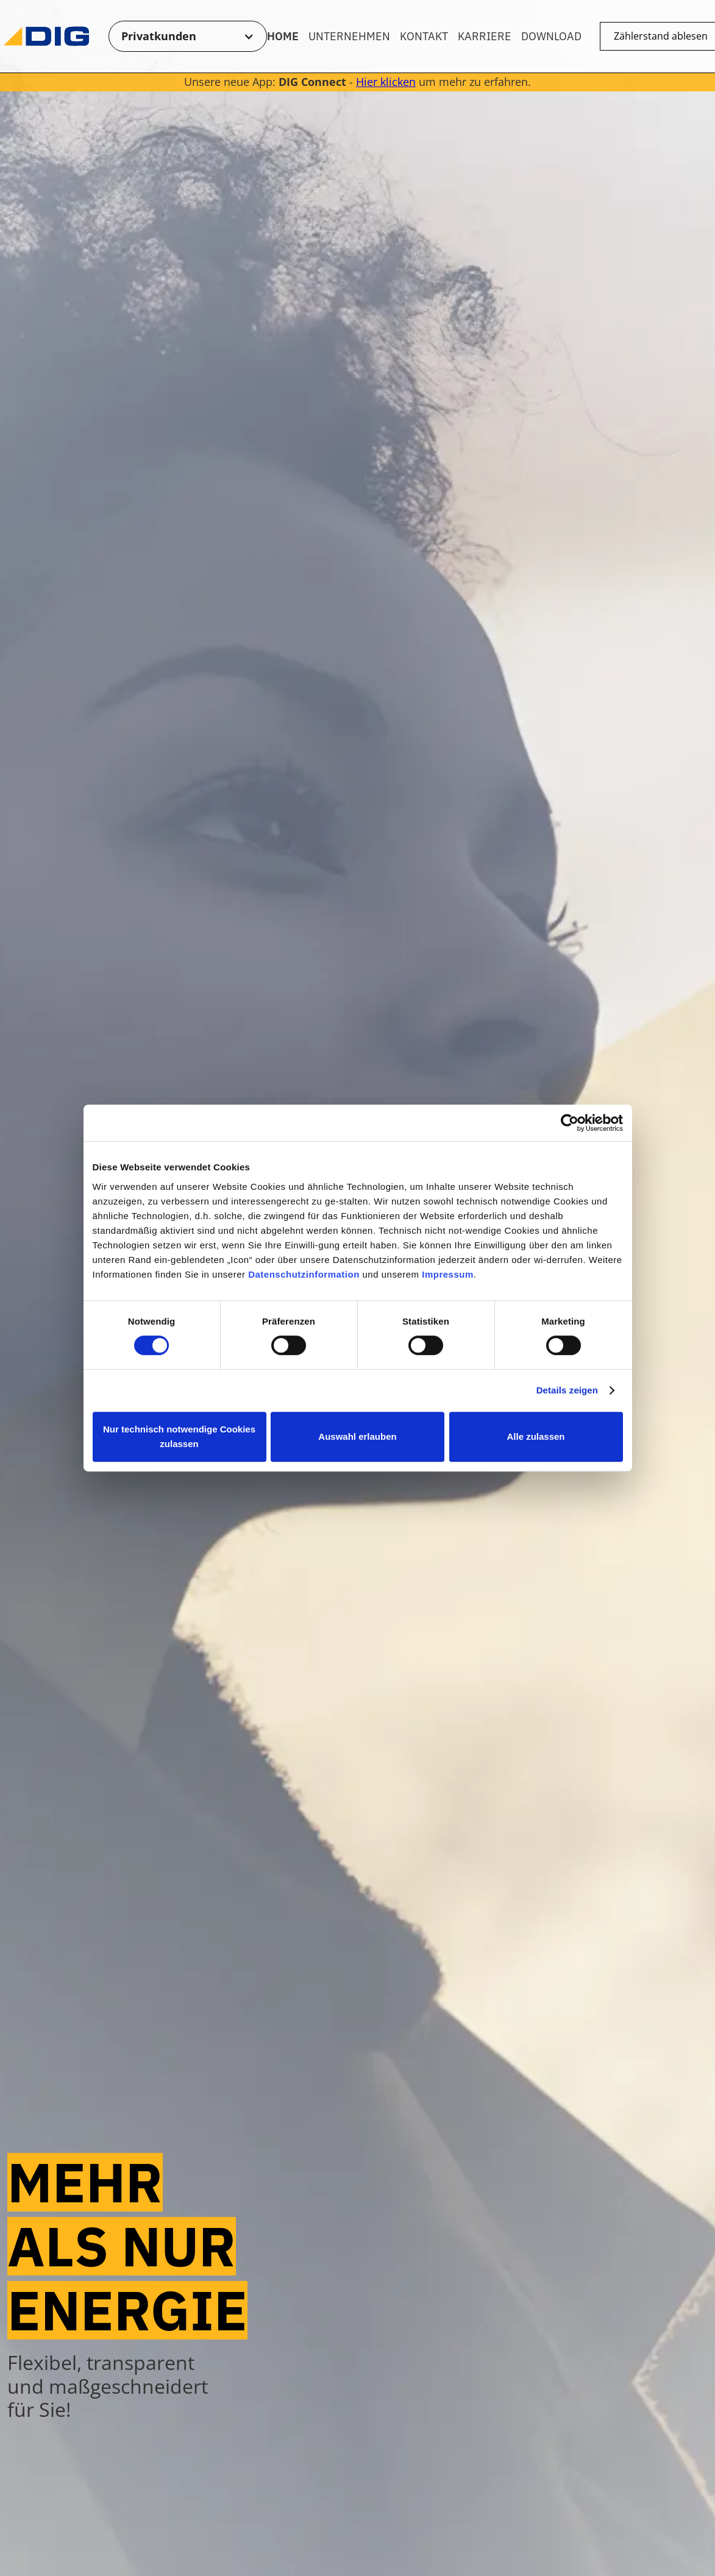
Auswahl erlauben (357, 1436)
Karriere (484, 36)
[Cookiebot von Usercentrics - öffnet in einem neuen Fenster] (569, 1123)
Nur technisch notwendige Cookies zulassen (179, 1436)
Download (551, 36)
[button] (187, 36)
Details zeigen (567, 1390)
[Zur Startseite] (46, 36)
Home (283, 36)
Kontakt (424, 36)
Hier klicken (386, 81)
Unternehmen (349, 36)
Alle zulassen (535, 1436)
